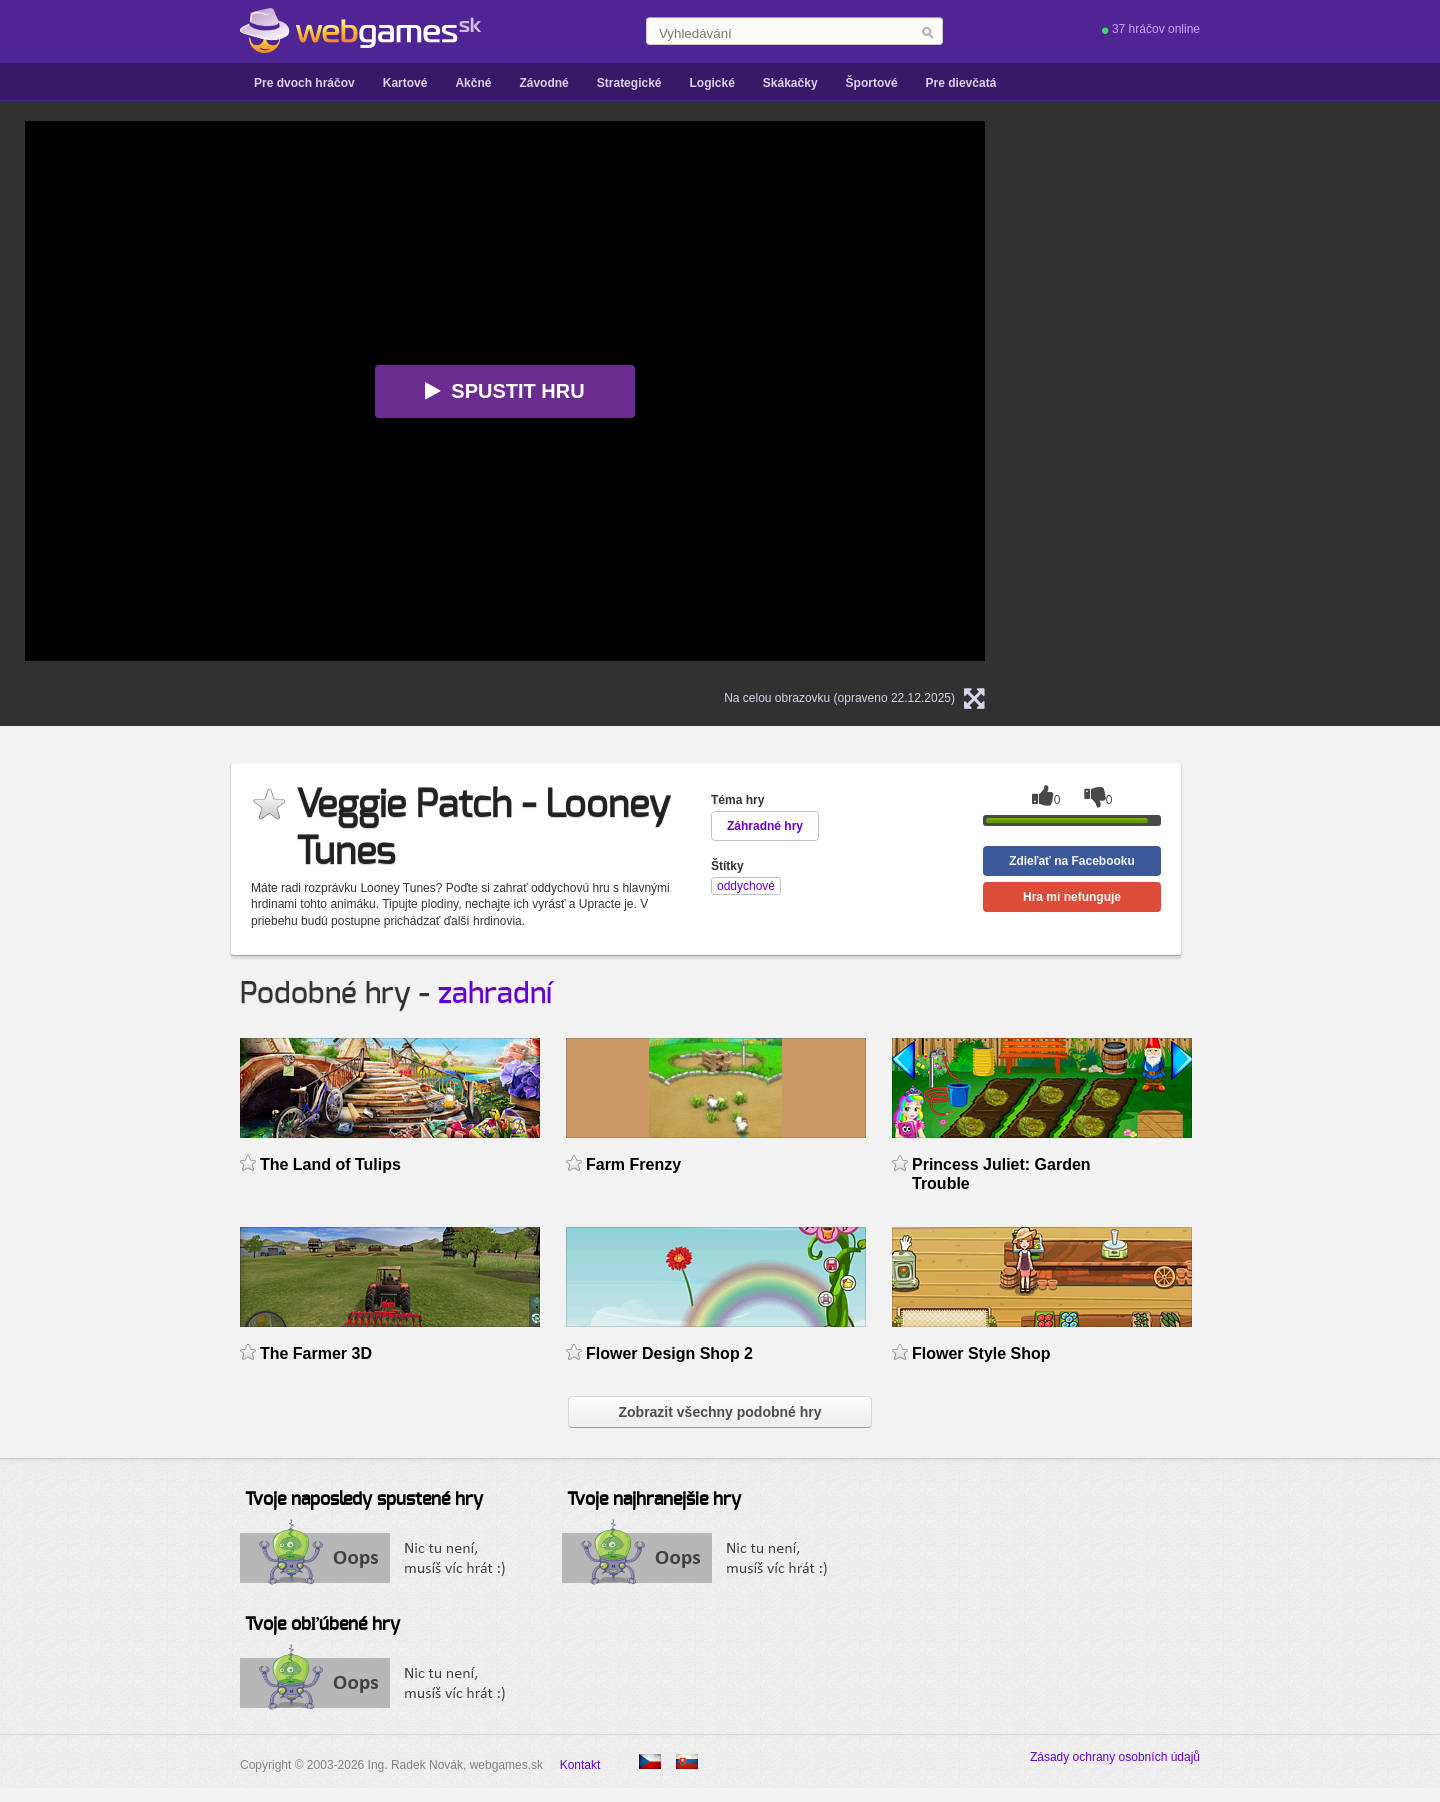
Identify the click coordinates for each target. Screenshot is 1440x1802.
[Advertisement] (1265, 246)
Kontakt (580, 1765)
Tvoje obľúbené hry (322, 1625)
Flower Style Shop (981, 1353)
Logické (711, 83)
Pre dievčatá (961, 83)
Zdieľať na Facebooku (1072, 861)
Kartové (405, 83)
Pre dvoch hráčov (304, 83)
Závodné (543, 83)
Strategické (629, 83)
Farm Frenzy (633, 1164)
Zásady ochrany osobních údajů (1115, 1757)
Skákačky (790, 83)
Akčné (473, 83)
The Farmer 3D (316, 1353)
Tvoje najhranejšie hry (654, 1500)
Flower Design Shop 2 (669, 1353)
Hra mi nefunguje (1072, 897)
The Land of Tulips (330, 1164)
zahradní (495, 994)
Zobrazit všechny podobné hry (719, 1412)
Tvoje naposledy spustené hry (364, 1500)
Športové (872, 83)
